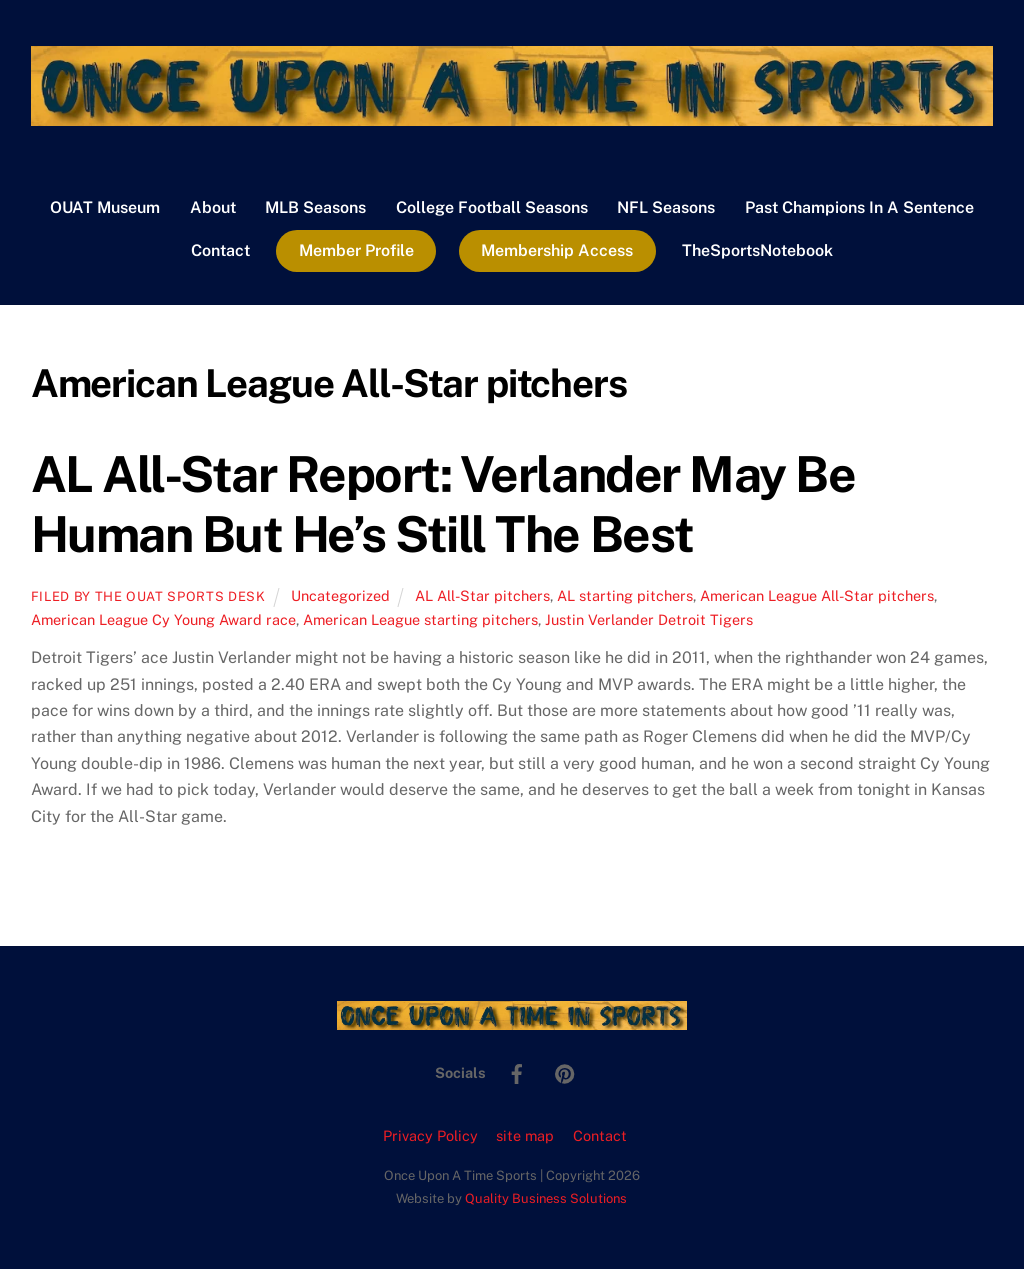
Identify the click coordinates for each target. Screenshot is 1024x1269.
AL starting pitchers (625, 595)
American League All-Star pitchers (817, 595)
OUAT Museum (105, 207)
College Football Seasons (492, 207)
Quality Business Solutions (546, 1198)
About (213, 207)
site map (525, 1135)
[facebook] (517, 1071)
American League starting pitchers (420, 619)
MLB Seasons (315, 207)
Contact (220, 250)
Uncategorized (340, 595)
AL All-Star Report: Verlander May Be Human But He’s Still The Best (443, 504)
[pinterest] (565, 1071)
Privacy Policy (430, 1135)
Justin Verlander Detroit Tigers (649, 619)
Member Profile (356, 250)
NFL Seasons (666, 207)
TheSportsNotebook (757, 250)
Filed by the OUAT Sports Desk (148, 596)
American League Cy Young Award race (163, 619)
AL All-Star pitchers (482, 595)
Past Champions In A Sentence (859, 207)
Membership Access (557, 250)
